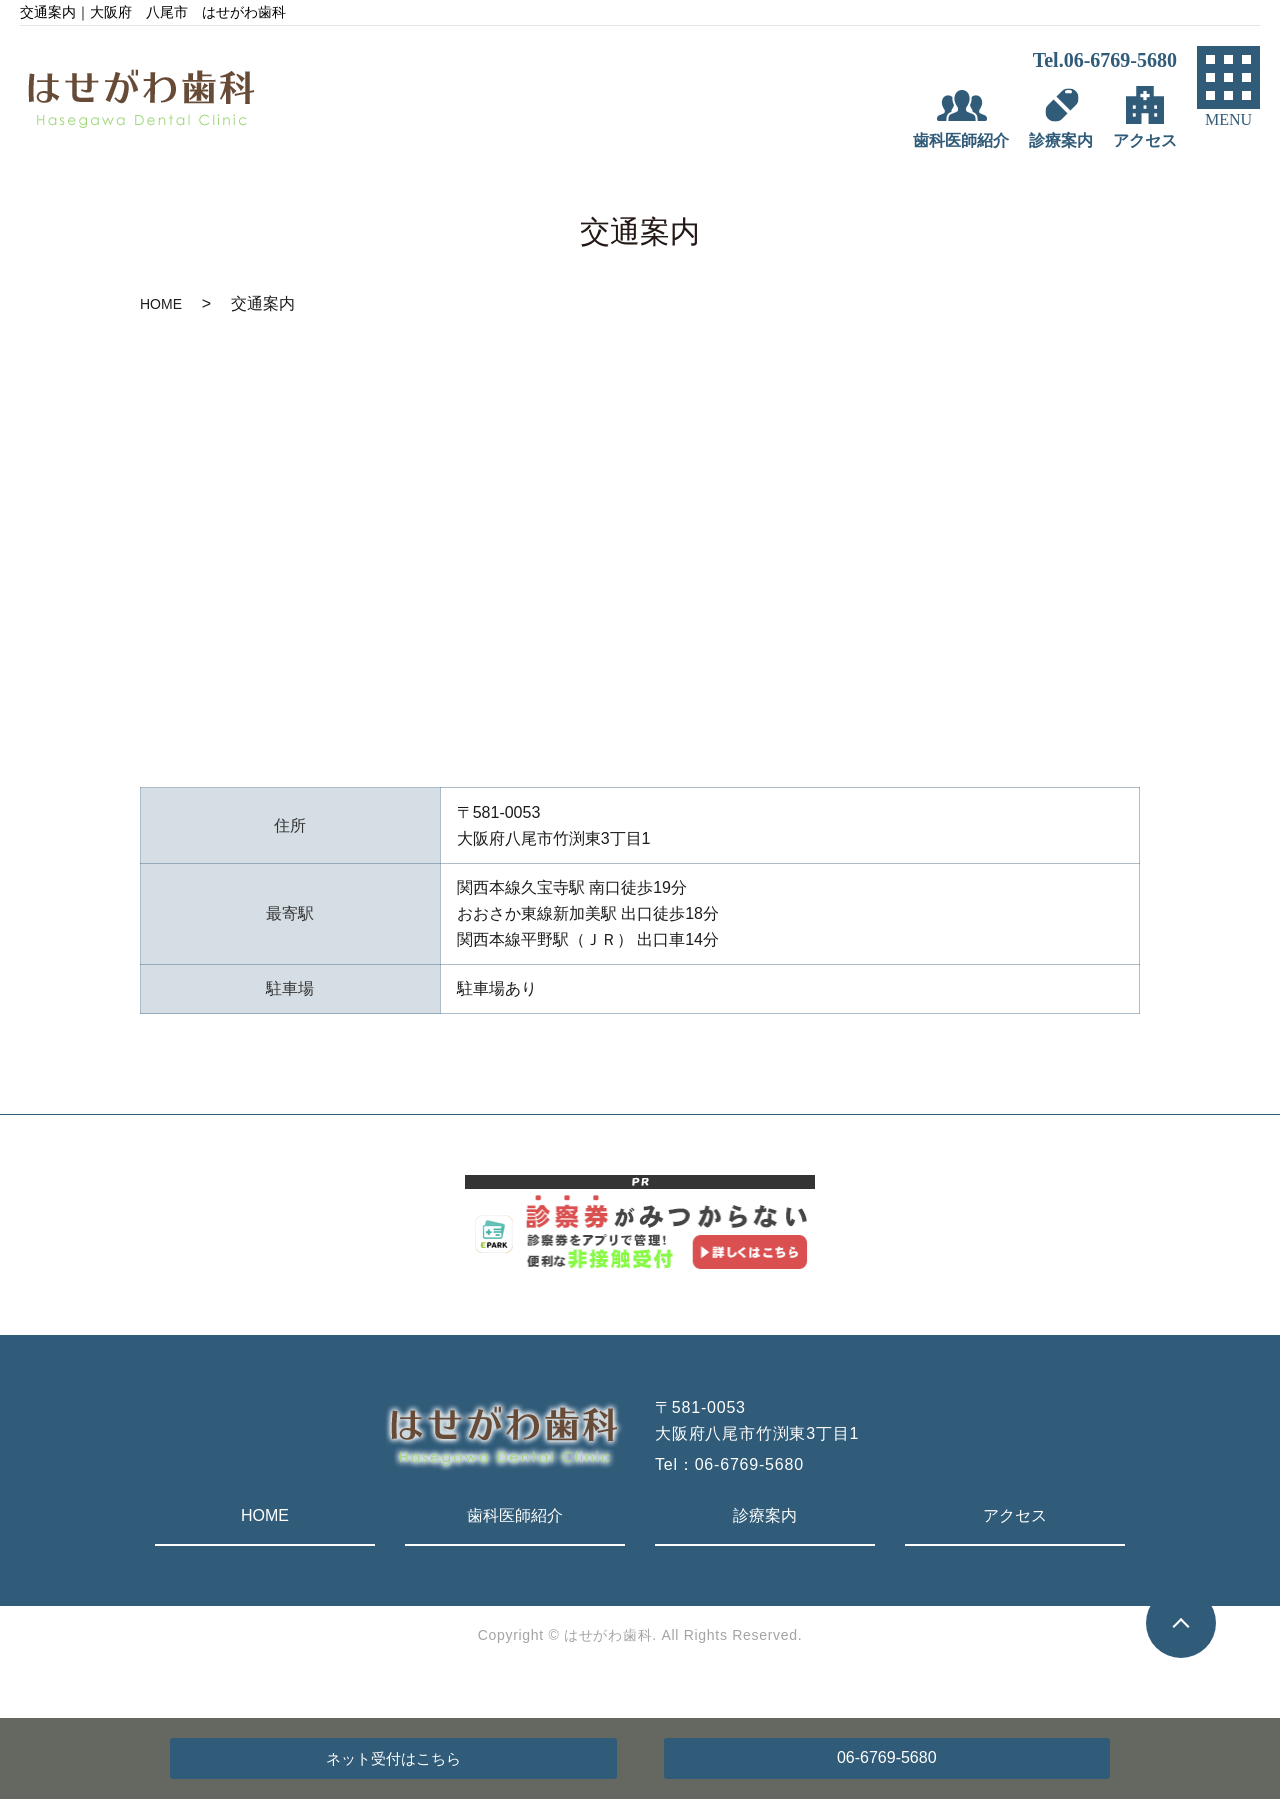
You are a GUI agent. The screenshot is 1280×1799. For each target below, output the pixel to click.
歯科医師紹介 (515, 1515)
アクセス (1015, 1515)
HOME (161, 304)
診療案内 (765, 1515)
